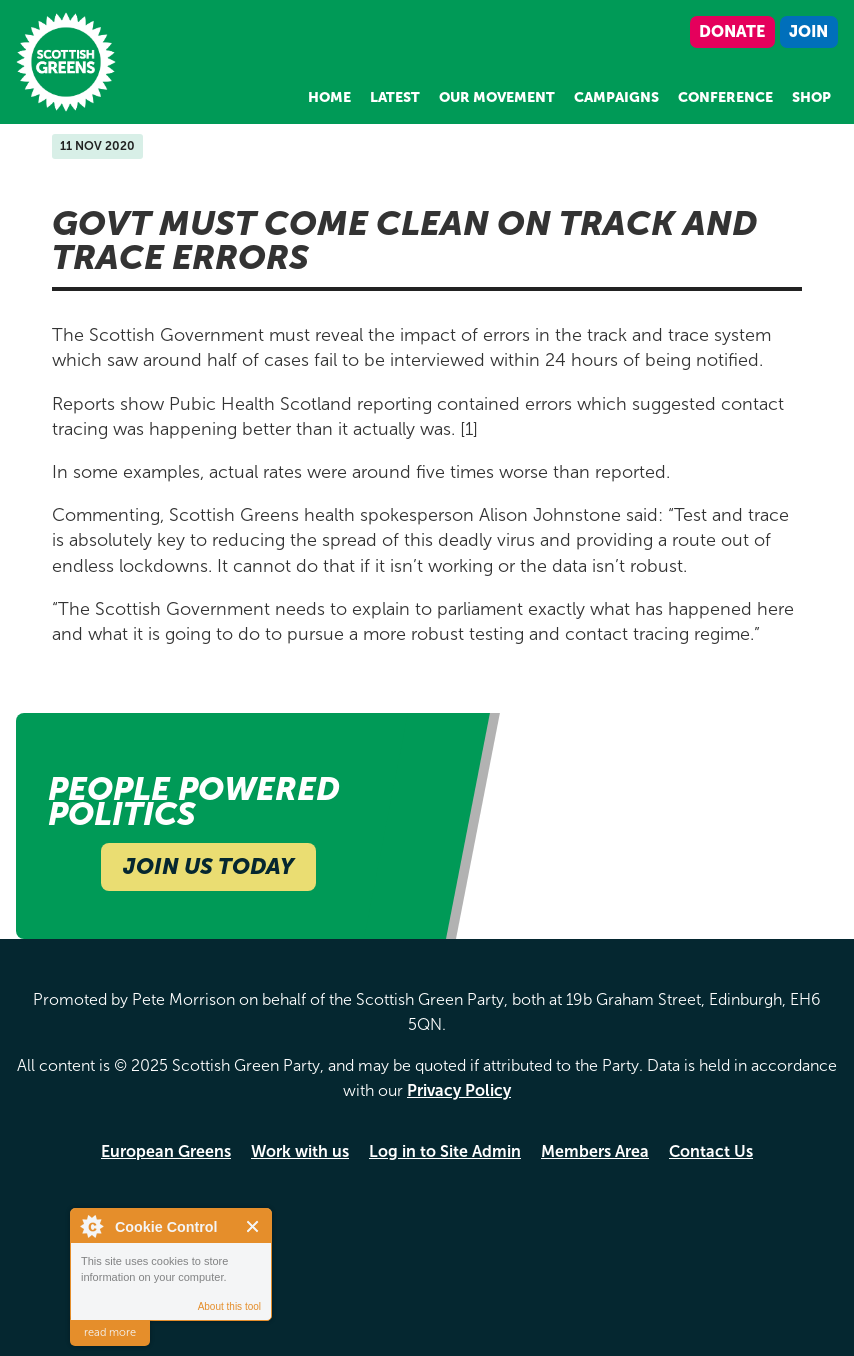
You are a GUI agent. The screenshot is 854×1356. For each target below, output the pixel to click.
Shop (811, 97)
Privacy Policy (459, 1090)
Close (253, 1226)
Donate (732, 31)
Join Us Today (208, 866)
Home (329, 97)
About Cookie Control (91, 1226)
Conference (725, 97)
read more (110, 1332)
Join (808, 31)
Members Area (595, 1151)
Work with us (300, 1151)
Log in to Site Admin (445, 1151)
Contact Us (711, 1151)
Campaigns (616, 97)
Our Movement (497, 97)
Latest (395, 97)
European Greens (166, 1151)
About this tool (229, 1306)
